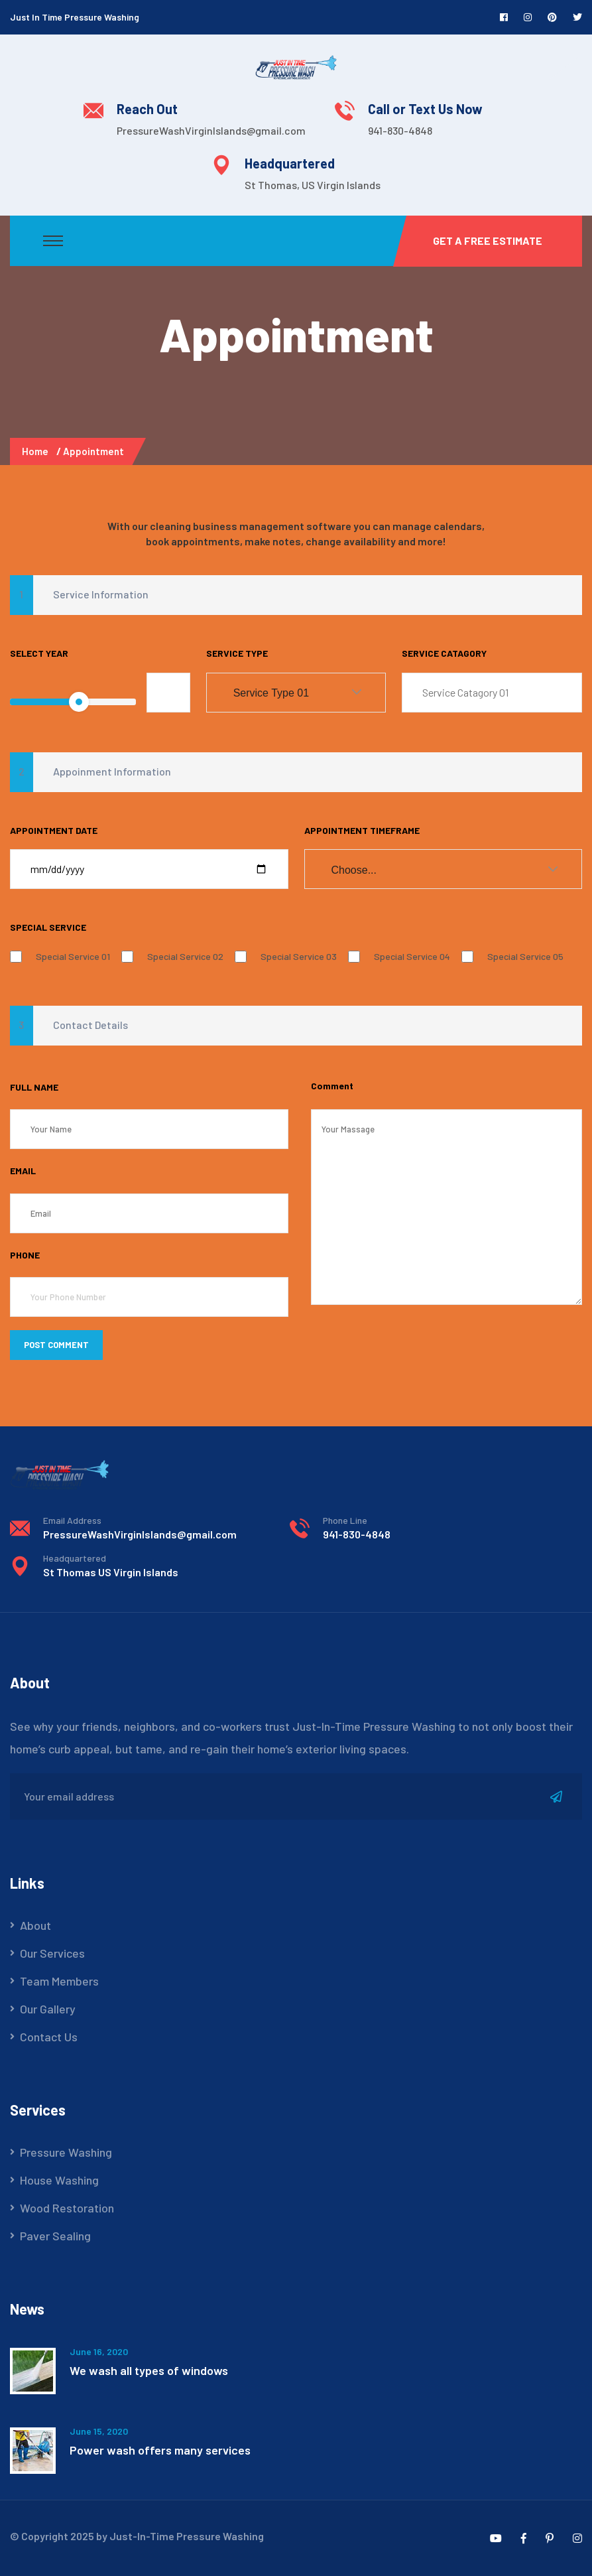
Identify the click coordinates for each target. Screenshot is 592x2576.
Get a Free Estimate (487, 240)
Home (37, 451)
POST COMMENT (56, 1344)
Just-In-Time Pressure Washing (186, 2536)
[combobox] (296, 692)
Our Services (52, 1953)
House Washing (59, 2180)
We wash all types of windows (149, 2370)
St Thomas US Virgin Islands (110, 1572)
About (35, 1925)
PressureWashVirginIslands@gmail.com (211, 130)
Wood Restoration (67, 2208)
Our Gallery (48, 2008)
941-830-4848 (400, 130)
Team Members (59, 1981)
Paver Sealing (55, 2235)
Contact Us (49, 2036)
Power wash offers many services (160, 2450)
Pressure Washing (66, 2152)
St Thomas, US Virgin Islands (313, 184)
